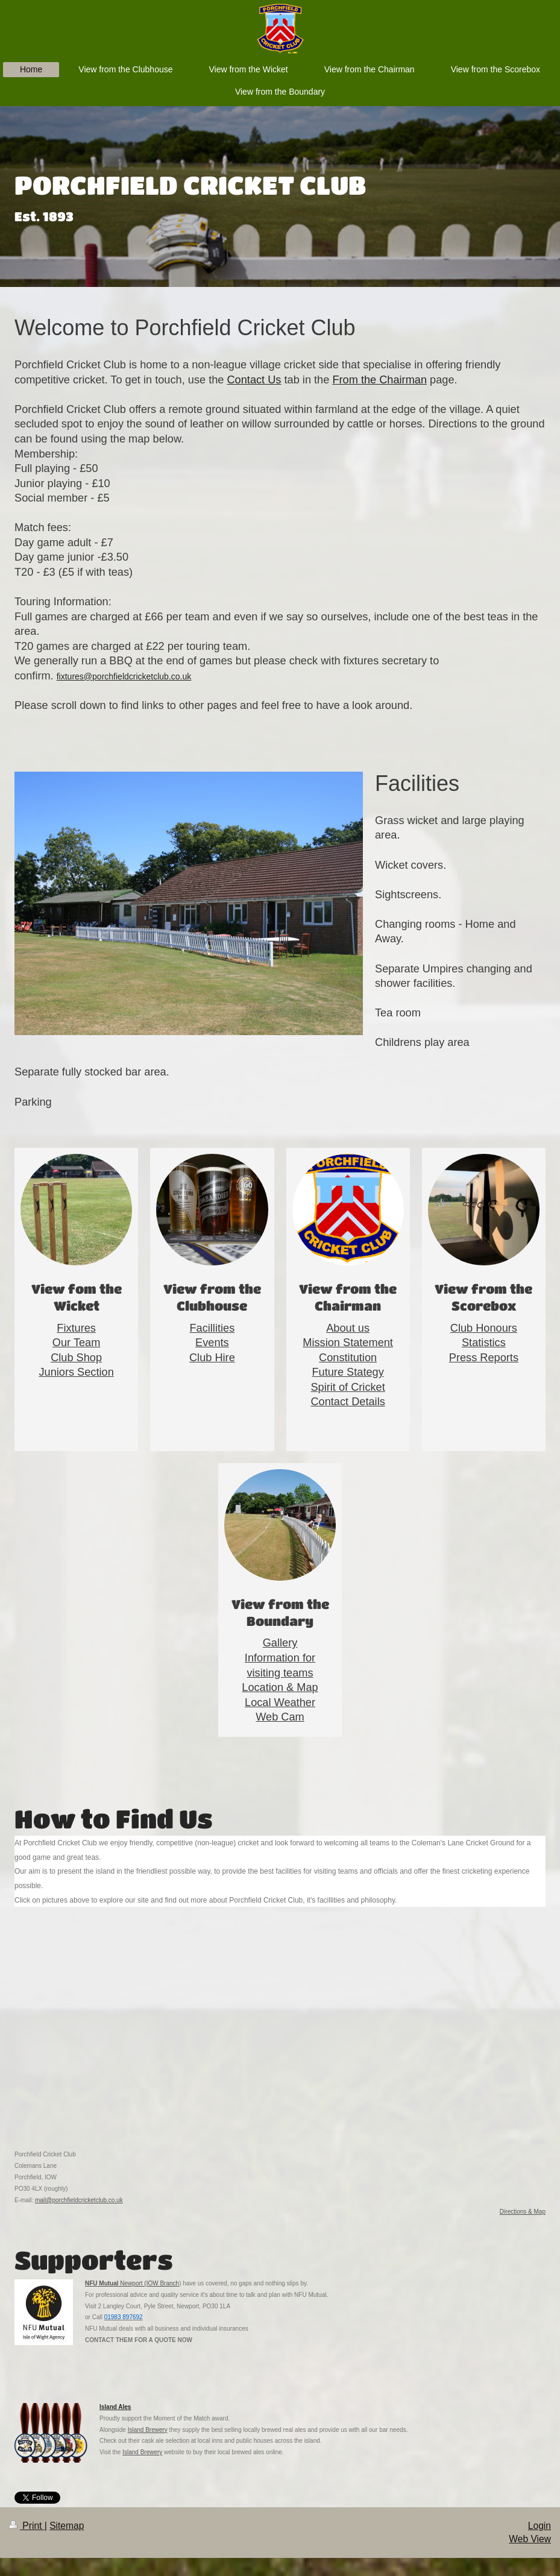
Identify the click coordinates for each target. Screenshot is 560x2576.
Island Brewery (148, 2429)
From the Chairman (379, 380)
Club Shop (76, 1358)
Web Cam (280, 1717)
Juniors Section (76, 1372)
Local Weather (280, 1702)
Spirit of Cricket (347, 1387)
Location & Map (280, 1687)
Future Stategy (347, 1372)
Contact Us (254, 380)
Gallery (280, 1643)
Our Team (76, 1343)
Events (212, 1343)
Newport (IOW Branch (149, 2283)
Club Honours (483, 1328)
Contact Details (347, 1402)
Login (539, 2526)
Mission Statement (348, 1343)
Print (27, 2526)
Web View (530, 2539)
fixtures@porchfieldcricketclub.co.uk (124, 676)
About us (348, 1328)
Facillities (211, 1328)
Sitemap (66, 2526)
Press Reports (483, 1358)
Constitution (348, 1358)
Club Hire (212, 1358)
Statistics (484, 1343)
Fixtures (76, 1328)
